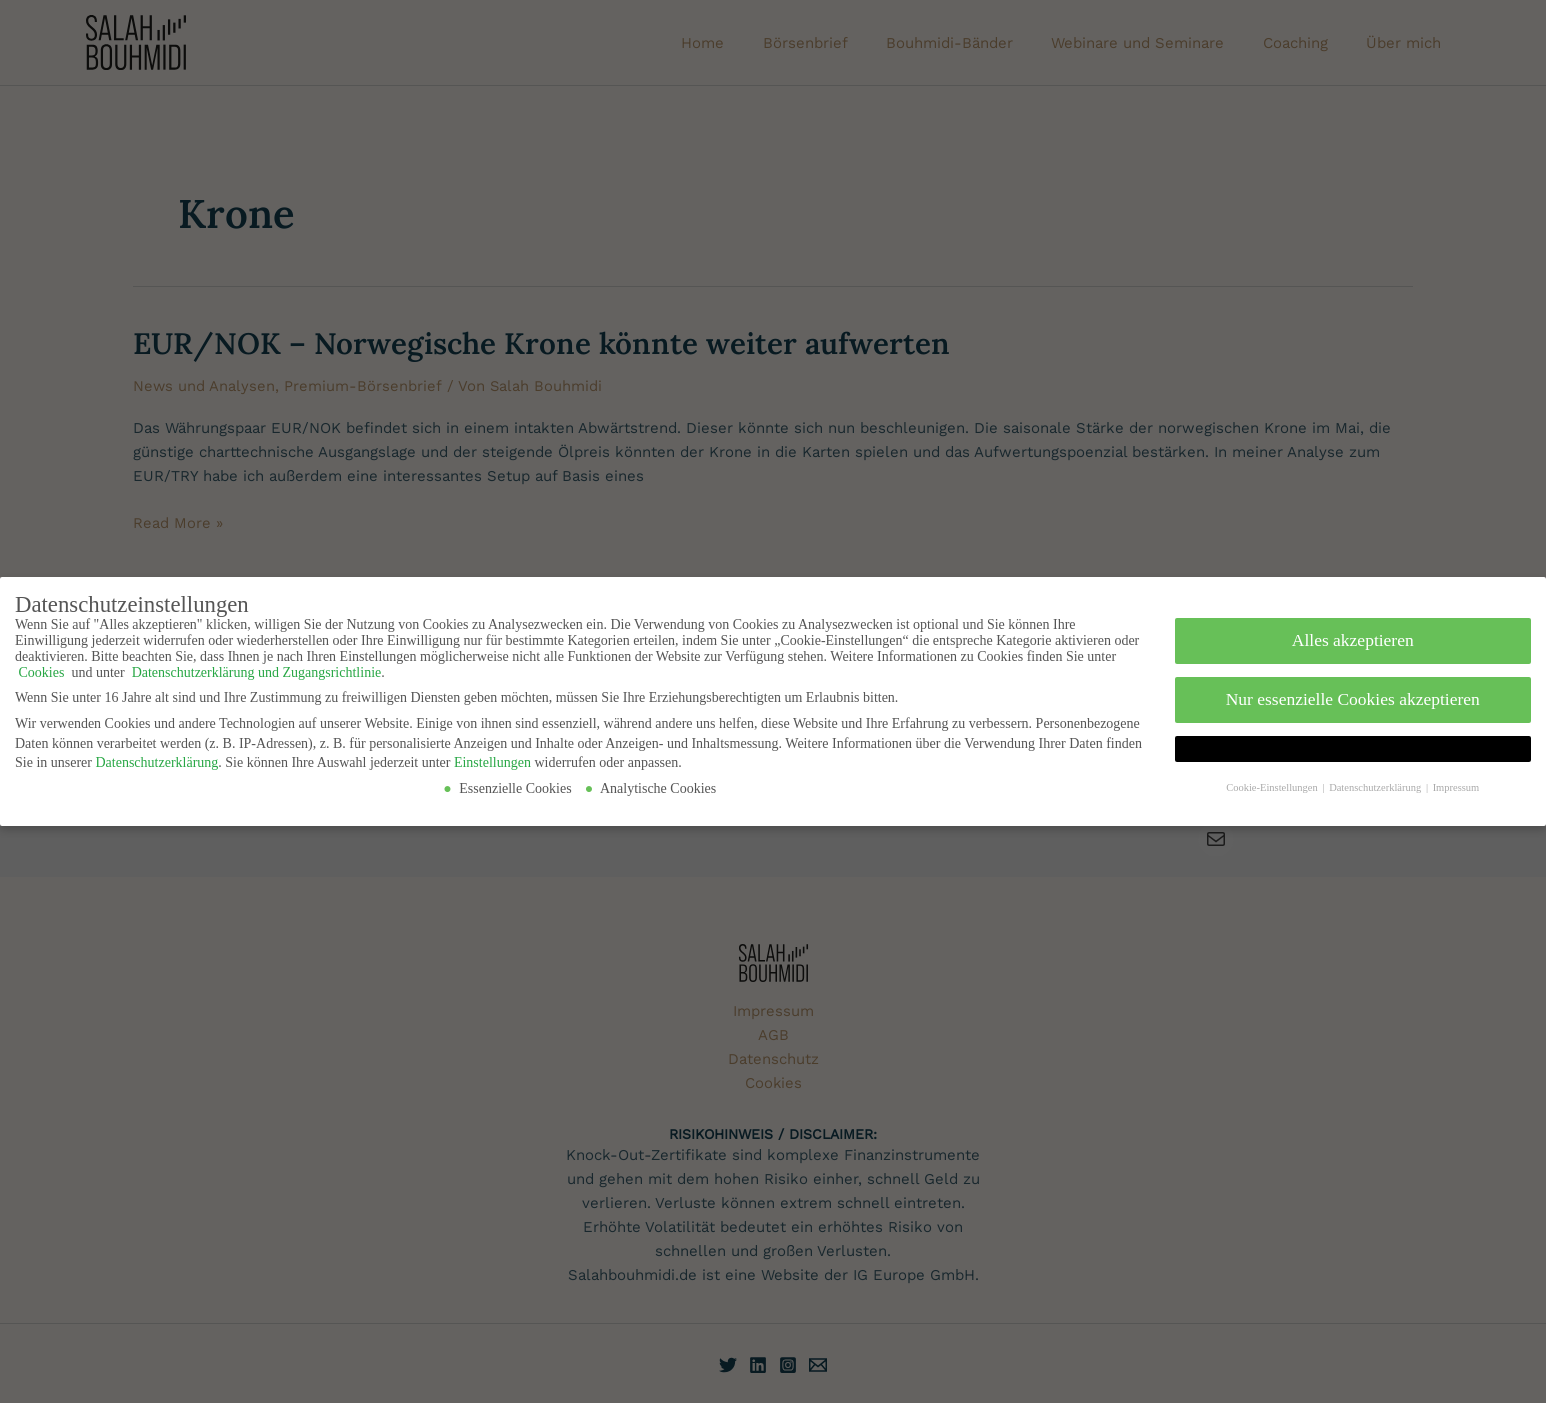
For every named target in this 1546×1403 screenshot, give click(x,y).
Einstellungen (492, 757)
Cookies (41, 667)
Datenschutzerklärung (156, 757)
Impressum (1456, 782)
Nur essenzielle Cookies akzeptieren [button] (1353, 694)
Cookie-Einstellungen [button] (1273, 782)
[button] (1353, 744)
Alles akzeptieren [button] (1353, 635)
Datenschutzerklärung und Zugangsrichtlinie (254, 667)
